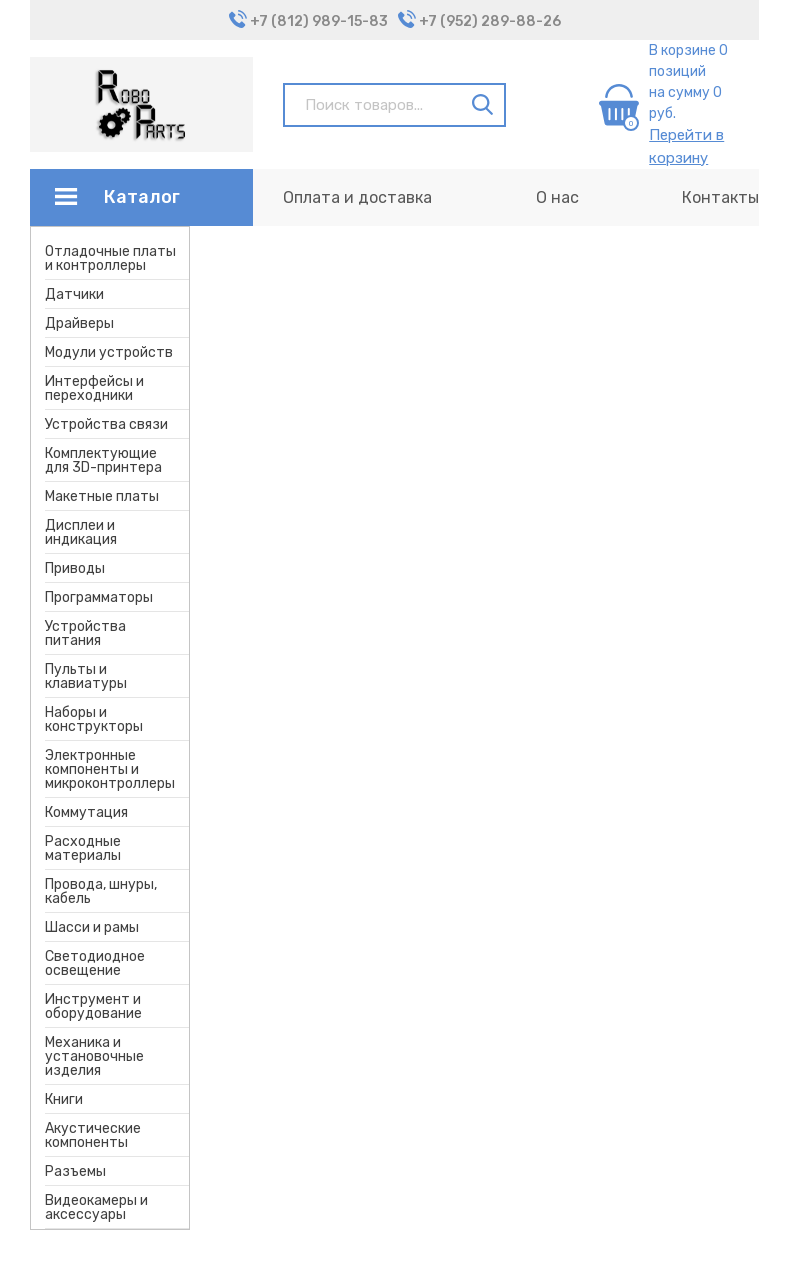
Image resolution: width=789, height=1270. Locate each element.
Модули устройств (109, 352)
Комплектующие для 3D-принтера (103, 460)
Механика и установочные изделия (94, 1056)
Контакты (720, 197)
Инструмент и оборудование (93, 1006)
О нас (557, 197)
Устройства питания (85, 633)
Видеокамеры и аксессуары (96, 1207)
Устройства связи (106, 424)
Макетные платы (102, 496)
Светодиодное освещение (95, 963)
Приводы (75, 568)
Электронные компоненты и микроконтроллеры (110, 769)
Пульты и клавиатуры (86, 676)
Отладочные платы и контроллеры (110, 258)
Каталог (142, 197)
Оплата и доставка (357, 197)
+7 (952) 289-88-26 (490, 21)
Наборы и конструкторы (94, 719)
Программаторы (99, 597)
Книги (64, 1099)
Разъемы (75, 1171)
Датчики (74, 294)
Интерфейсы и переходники (94, 388)
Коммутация (86, 812)
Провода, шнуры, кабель (101, 891)
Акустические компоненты (93, 1135)
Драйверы (79, 323)
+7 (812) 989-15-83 (319, 21)
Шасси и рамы (92, 927)
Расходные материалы (83, 848)
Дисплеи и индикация (81, 532)
